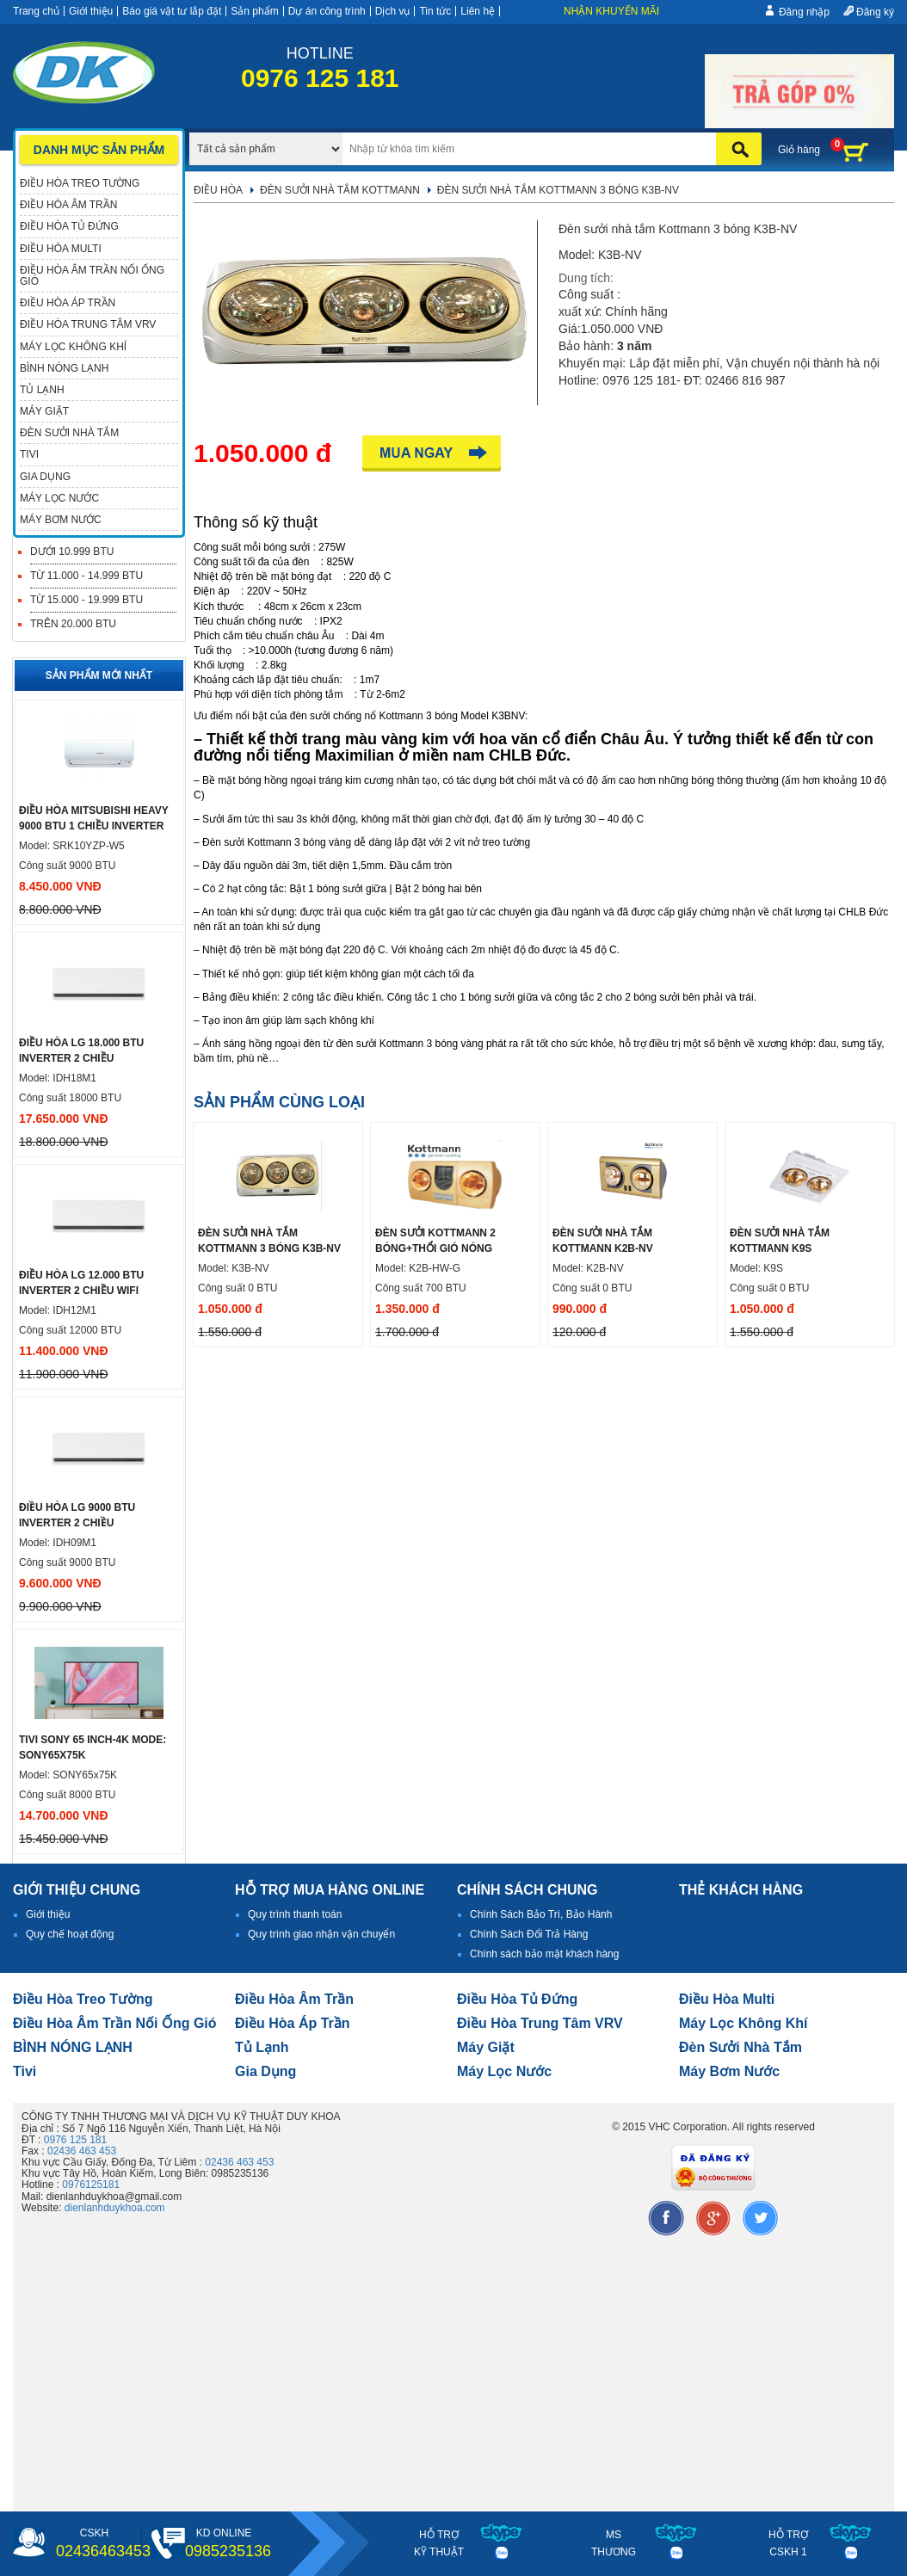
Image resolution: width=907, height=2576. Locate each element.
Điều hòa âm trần (294, 1999)
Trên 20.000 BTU (73, 624)
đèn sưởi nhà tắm (740, 2047)
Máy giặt (486, 2047)
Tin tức (435, 11)
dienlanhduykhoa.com (115, 2208)
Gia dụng (265, 2071)
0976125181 (91, 2185)
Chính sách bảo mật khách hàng (544, 1954)
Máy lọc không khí (743, 2023)
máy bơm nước (729, 2071)
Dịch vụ (392, 11)
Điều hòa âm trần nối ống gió (115, 2023)
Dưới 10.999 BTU (72, 551)
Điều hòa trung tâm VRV (540, 2023)
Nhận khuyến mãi (611, 11)
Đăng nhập (804, 12)
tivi (24, 2071)
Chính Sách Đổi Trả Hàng (529, 1934)
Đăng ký (875, 12)
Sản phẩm (254, 11)
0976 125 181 (75, 2140)
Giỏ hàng (799, 150)
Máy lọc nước (504, 2071)
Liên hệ (477, 11)
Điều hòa (218, 190)
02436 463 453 (81, 2151)
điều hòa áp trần (292, 2023)
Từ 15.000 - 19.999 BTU (86, 600)
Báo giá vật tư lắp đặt (171, 11)
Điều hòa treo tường (82, 1999)
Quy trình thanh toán (295, 1914)
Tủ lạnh (262, 2047)
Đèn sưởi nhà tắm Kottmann (340, 190)
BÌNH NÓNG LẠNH (73, 2047)
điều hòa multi (726, 1999)
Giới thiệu (91, 11)
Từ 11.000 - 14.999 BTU (86, 576)
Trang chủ (36, 11)
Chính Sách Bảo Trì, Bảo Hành (541, 1914)
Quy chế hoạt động (70, 1934)
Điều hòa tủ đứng (517, 1999)
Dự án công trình (327, 11)
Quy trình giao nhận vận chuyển (321, 1934)
